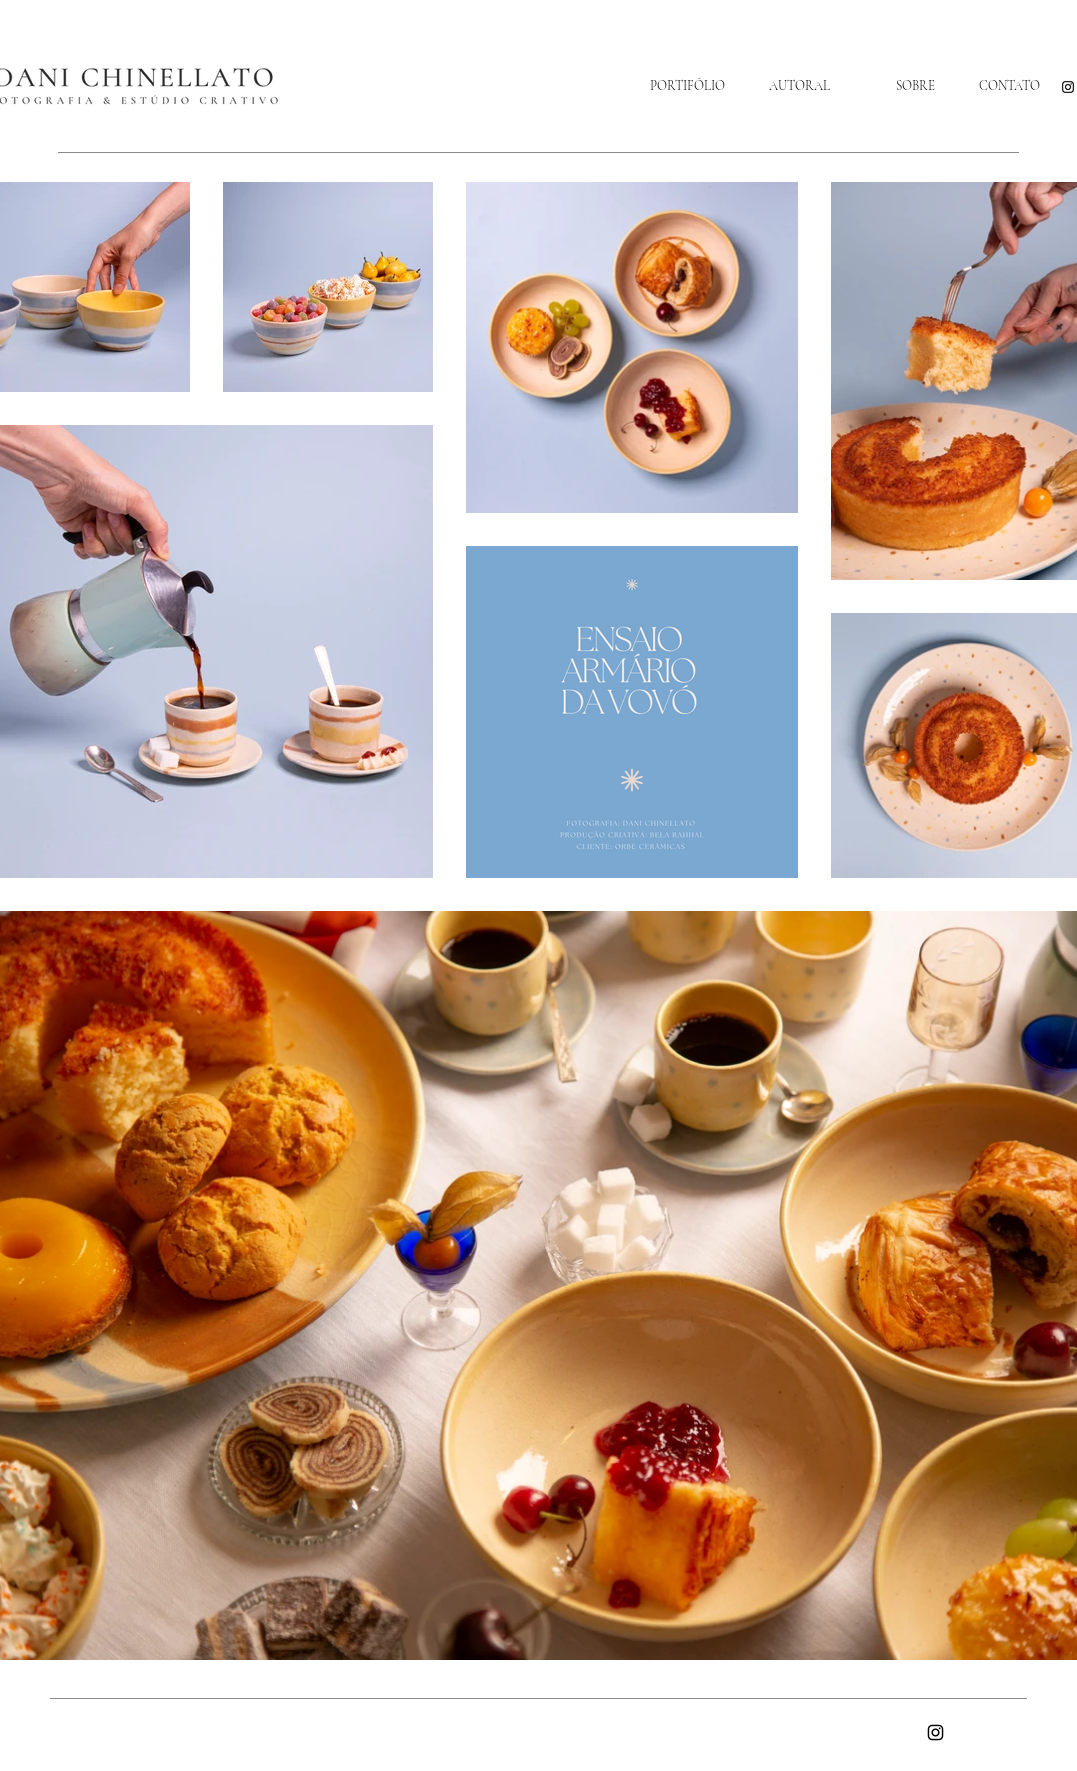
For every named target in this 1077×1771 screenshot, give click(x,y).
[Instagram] (1068, 87)
